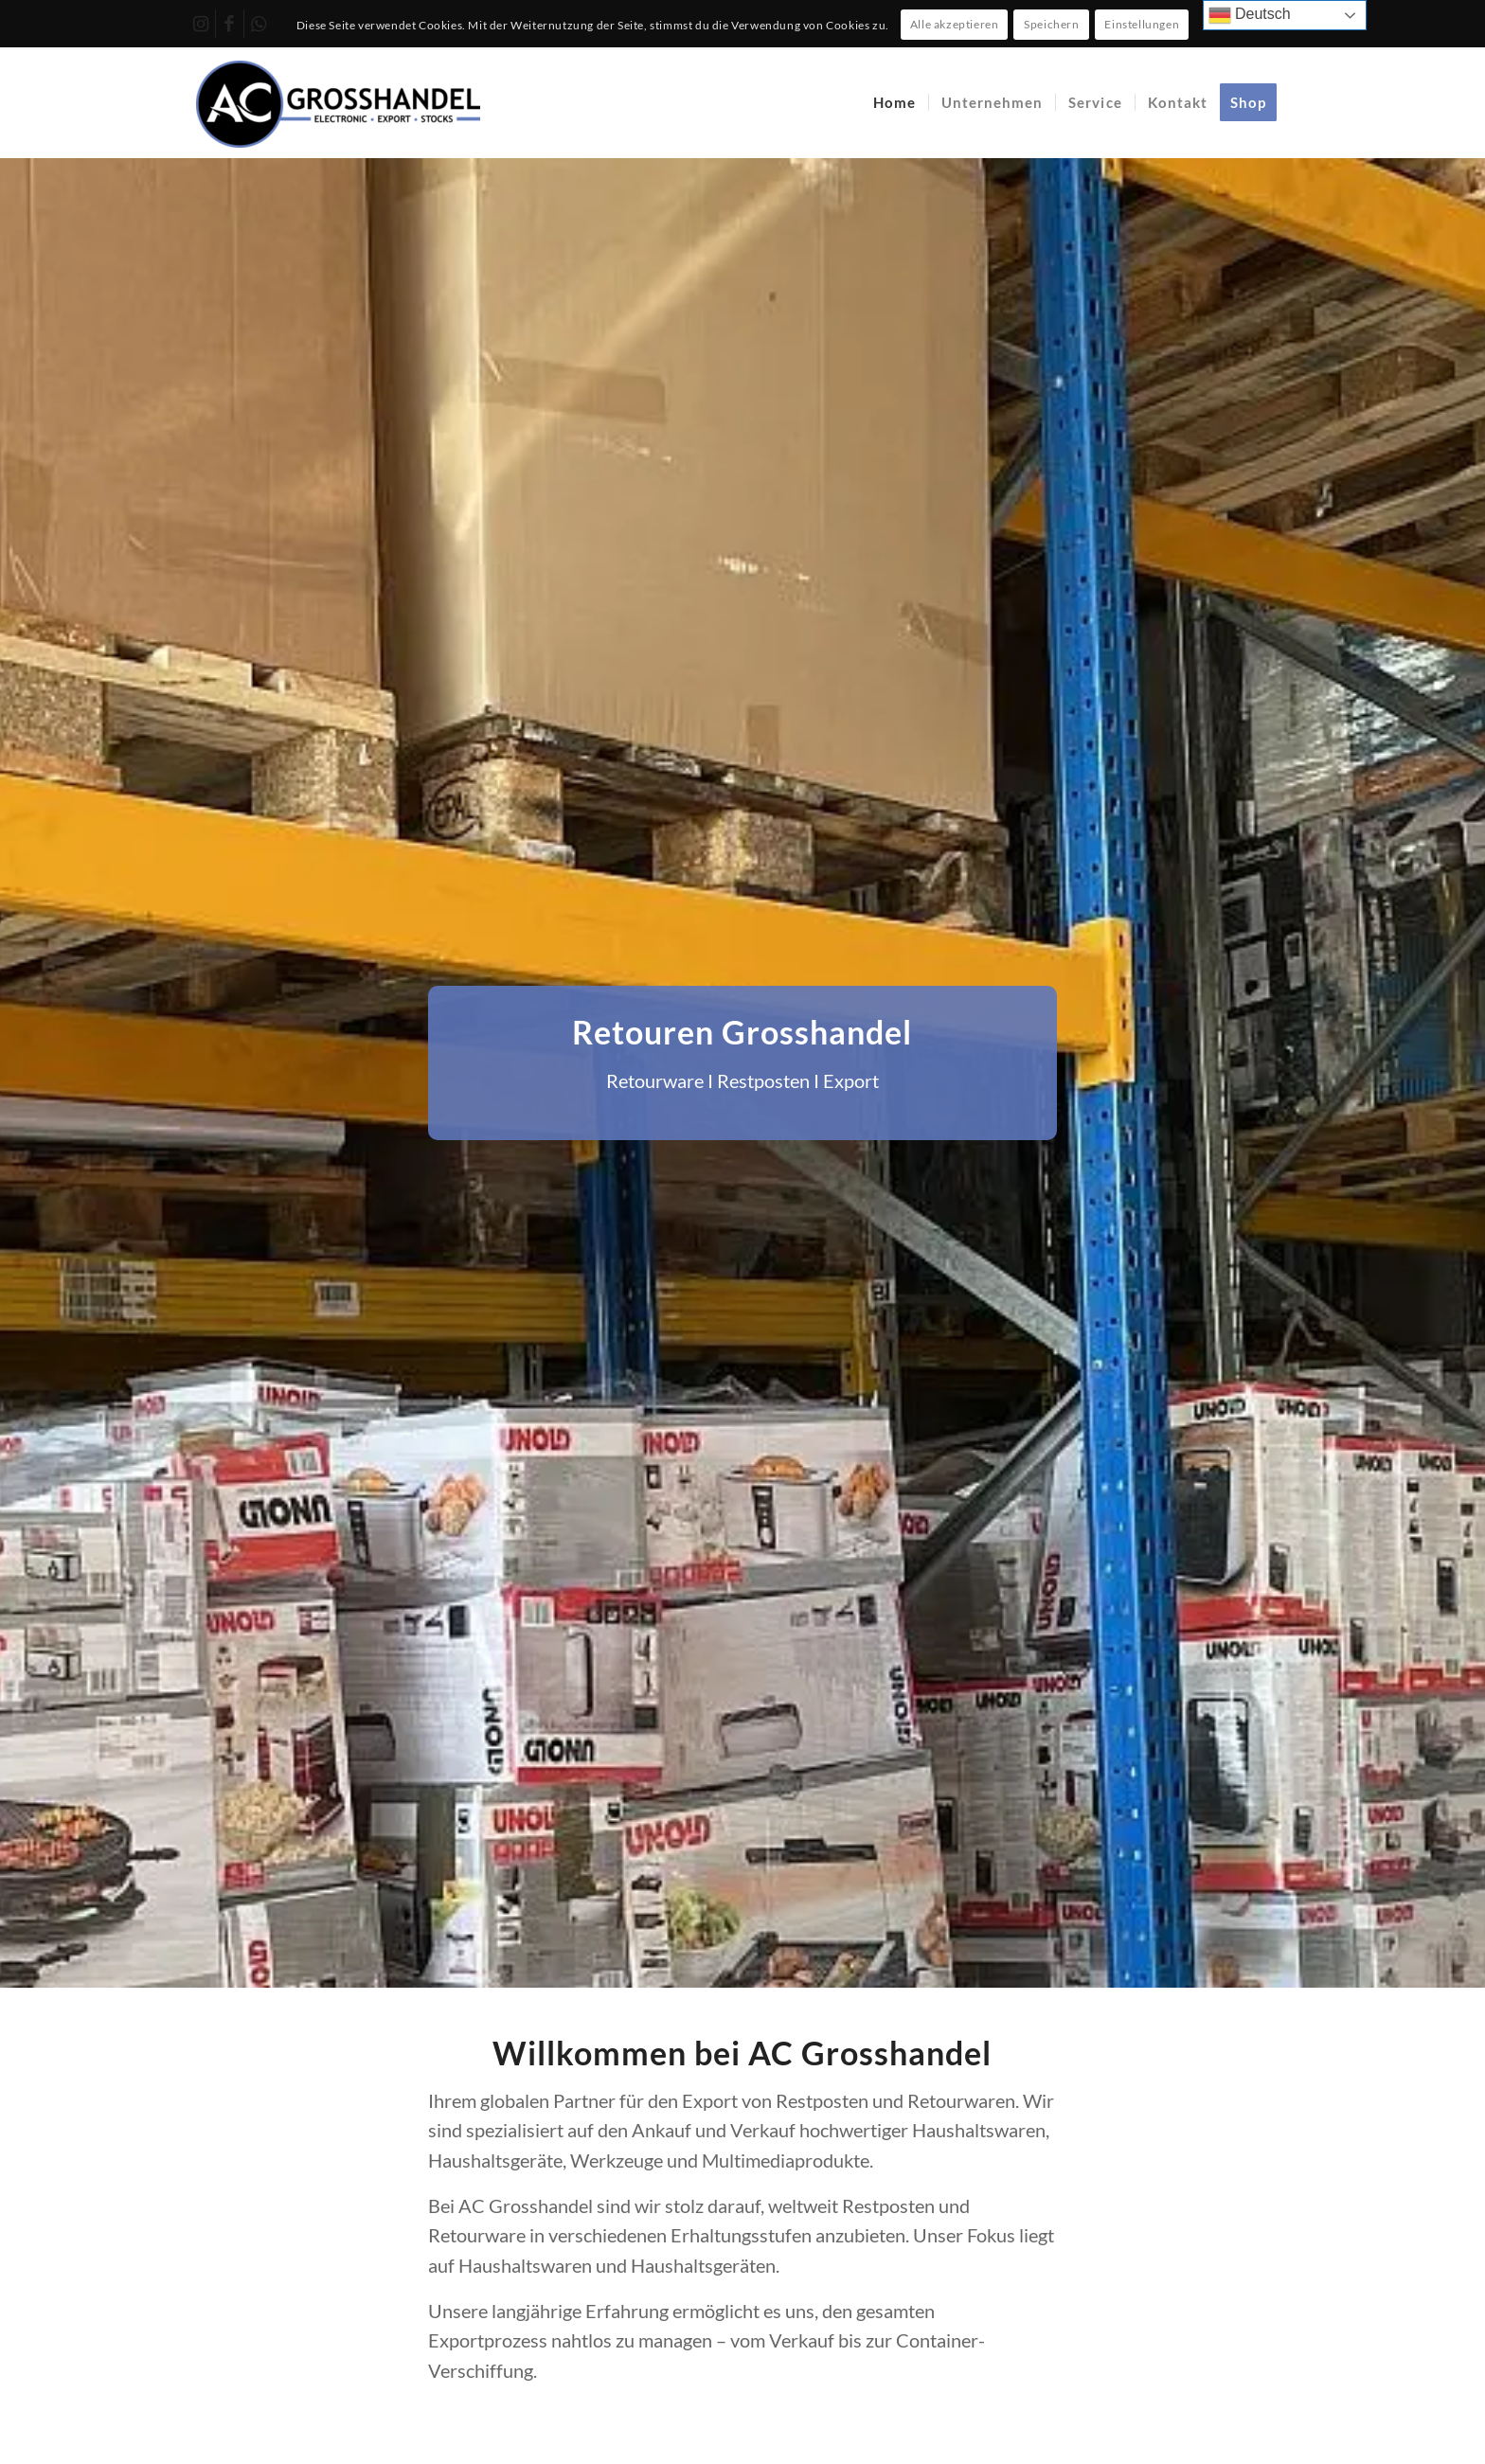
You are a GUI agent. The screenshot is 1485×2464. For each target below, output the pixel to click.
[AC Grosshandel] (338, 102)
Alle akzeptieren (954, 24)
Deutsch (1249, 15)
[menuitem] (894, 102)
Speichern (1051, 24)
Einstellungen (1141, 24)
